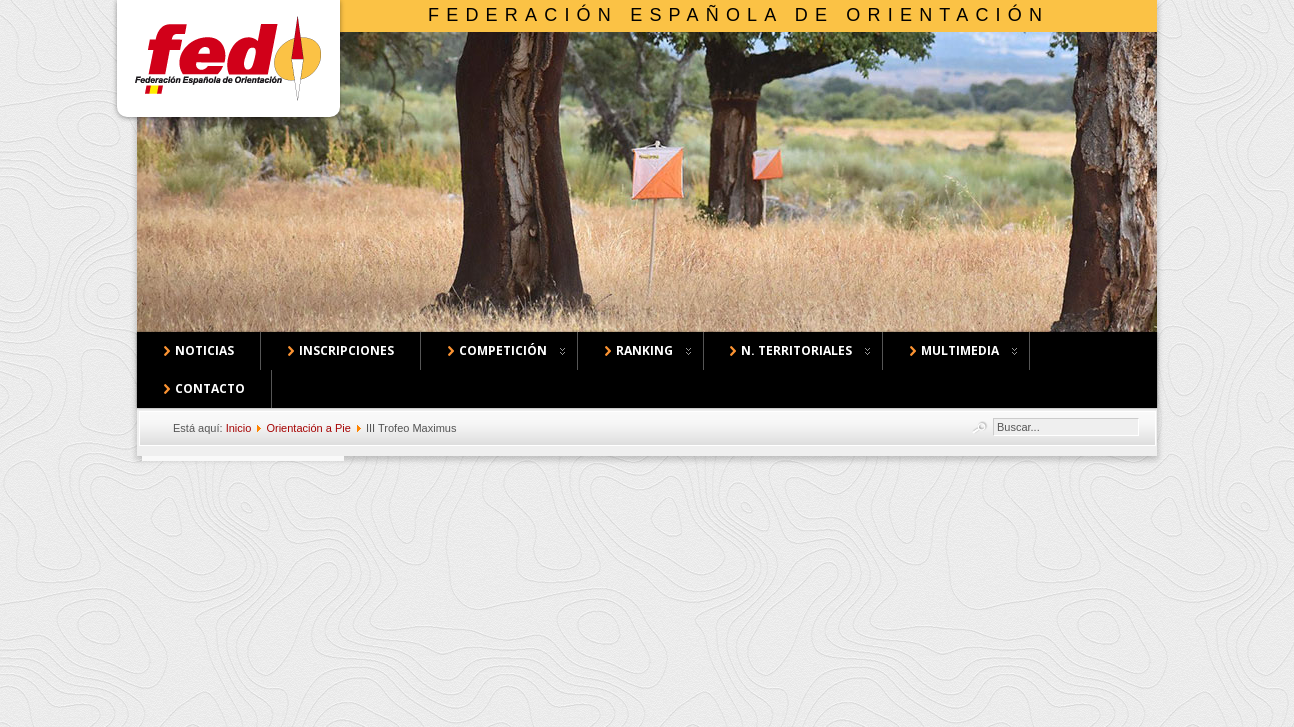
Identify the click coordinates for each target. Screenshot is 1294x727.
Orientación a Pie (308, 428)
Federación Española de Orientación (738, 15)
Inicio (239, 428)
